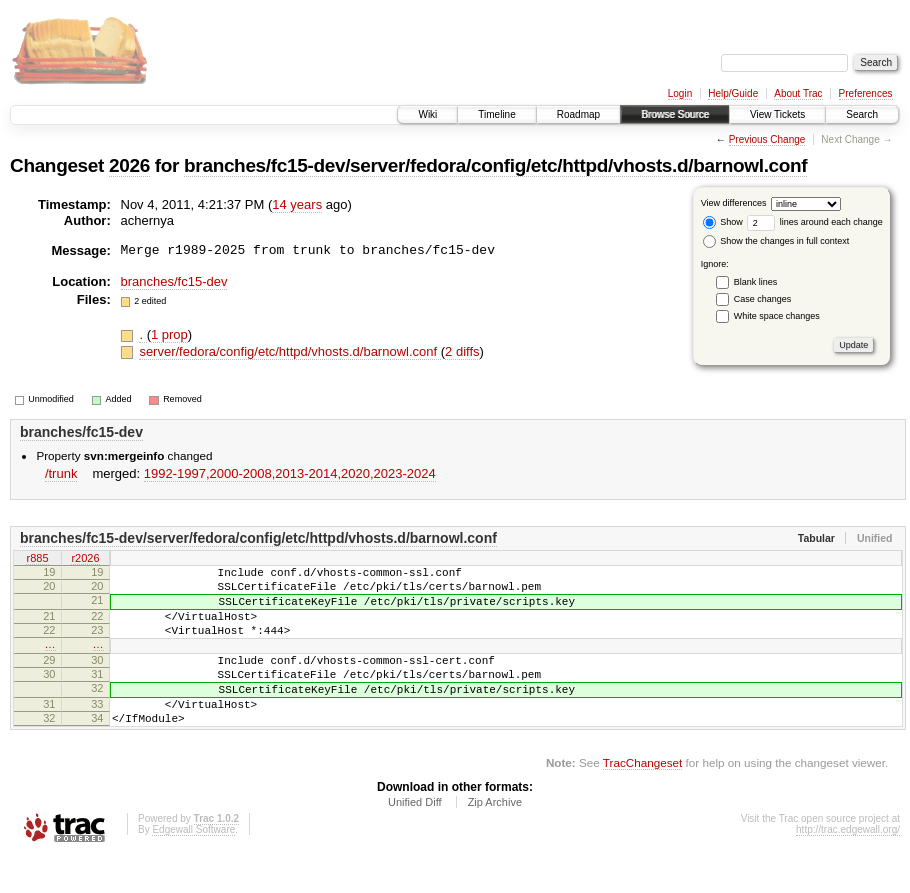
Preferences (866, 93)
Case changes (763, 299)
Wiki (427, 114)
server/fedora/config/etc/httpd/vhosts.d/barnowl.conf (289, 351)
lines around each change (815, 222)
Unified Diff (415, 838)
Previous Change (767, 139)
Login (680, 93)
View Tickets (777, 114)
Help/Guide (733, 93)
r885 (37, 559)
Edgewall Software (193, 865)
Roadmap (578, 114)
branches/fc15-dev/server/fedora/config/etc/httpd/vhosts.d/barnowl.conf (495, 165)
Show (723, 222)
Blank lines (756, 282)
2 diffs (462, 351)
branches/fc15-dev (174, 281)
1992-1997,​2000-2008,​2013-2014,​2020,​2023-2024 (290, 473)
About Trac (798, 93)
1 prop (169, 334)
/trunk (61, 473)
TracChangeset (642, 798)
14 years (297, 204)
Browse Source (675, 114)
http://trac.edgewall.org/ (848, 865)
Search (862, 114)
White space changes (777, 316)
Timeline (496, 114)
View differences (734, 203)
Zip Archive (495, 838)
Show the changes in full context (776, 241)
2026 (129, 165)
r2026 (85, 559)
